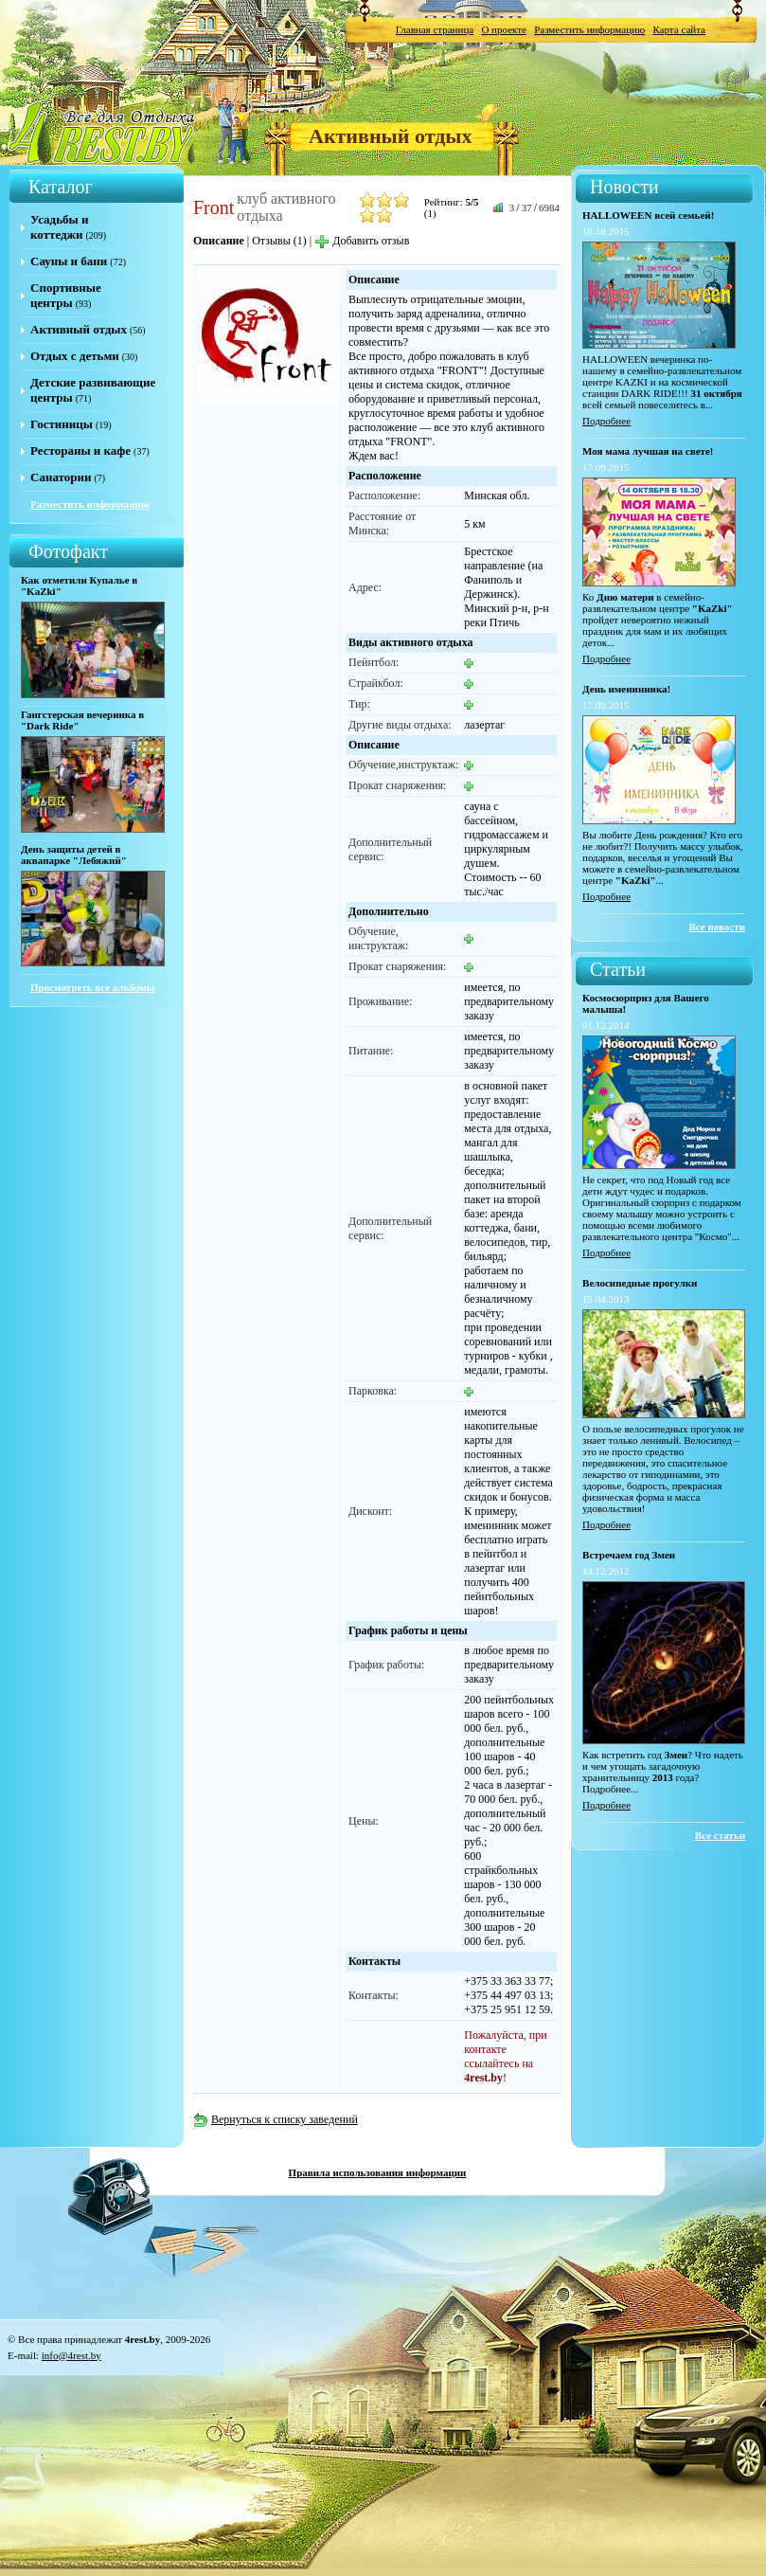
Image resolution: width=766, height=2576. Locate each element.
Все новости (717, 926)
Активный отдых (390, 136)
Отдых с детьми (74, 356)
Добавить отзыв (361, 240)
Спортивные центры (65, 295)
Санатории (60, 477)
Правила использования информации (378, 2172)
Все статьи (720, 1835)
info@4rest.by (71, 2355)
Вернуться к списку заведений (275, 2119)
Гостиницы (61, 424)
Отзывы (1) (279, 240)
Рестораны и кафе (80, 450)
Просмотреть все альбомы (92, 987)
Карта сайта (678, 29)
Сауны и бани (68, 261)
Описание (218, 240)
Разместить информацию (589, 29)
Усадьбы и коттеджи (59, 227)
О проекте (503, 29)
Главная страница (434, 29)
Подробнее (606, 420)
